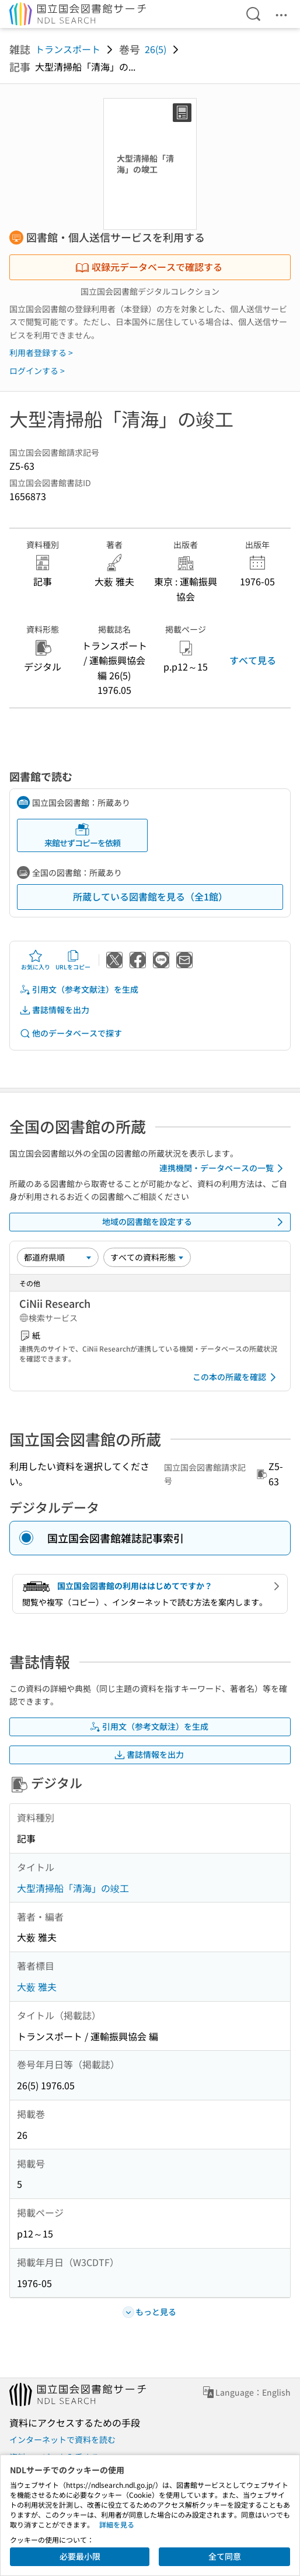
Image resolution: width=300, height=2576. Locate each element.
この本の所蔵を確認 (236, 1377)
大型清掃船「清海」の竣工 (73, 1888)
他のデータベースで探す (70, 1033)
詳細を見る (116, 2524)
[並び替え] (58, 1257)
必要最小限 (80, 2556)
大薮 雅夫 (37, 1987)
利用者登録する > (41, 352)
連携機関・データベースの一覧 (223, 1168)
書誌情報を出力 (54, 1010)
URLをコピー (72, 960)
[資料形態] (147, 1257)
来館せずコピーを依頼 (82, 835)
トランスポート (67, 49)
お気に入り (35, 960)
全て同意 (224, 2556)
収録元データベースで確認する (148, 267)
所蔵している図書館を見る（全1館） (150, 896)
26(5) (155, 49)
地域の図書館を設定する (194, 1222)
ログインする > (37, 370)
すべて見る (252, 660)
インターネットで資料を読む (62, 2439)
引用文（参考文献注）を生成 (78, 989)
